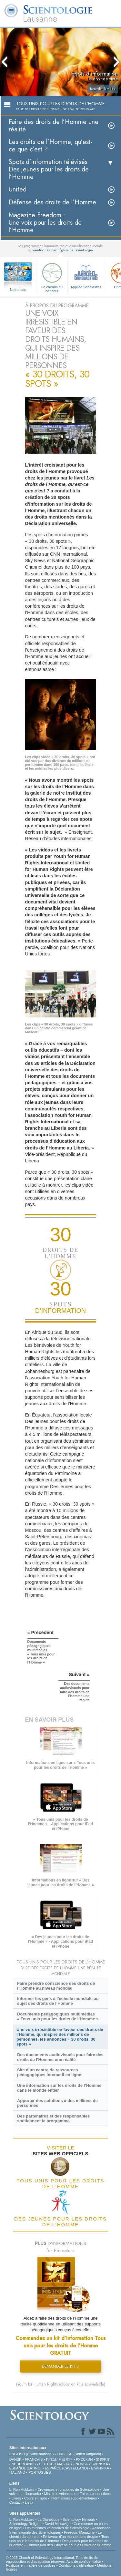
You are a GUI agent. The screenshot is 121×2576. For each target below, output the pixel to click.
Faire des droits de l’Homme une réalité (53, 125)
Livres (16, 2498)
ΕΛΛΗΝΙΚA (100, 2468)
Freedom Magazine (79, 2532)
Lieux (29, 2502)
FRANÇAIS (34, 2459)
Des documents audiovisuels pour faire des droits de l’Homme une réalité (60, 2057)
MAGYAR (64, 2464)
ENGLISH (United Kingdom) (79, 2454)
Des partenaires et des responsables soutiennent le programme (53, 2118)
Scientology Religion (25, 2524)
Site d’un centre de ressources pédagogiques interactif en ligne (49, 2072)
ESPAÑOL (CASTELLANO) (66, 2468)
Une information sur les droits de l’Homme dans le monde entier (59, 2088)
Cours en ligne (35, 2498)
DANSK (15, 2459)
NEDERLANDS (24, 2464)
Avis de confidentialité (83, 2561)
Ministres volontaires (60, 2494)
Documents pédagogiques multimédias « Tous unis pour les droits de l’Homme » (57, 2016)
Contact (15, 2502)
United (17, 189)
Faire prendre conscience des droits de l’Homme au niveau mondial (56, 1986)
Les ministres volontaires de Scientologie (57, 2528)
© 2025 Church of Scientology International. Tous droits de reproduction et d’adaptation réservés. (52, 2559)
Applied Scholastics (85, 275)
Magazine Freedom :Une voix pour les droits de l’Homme (45, 223)
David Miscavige (57, 2524)
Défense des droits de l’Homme (52, 202)
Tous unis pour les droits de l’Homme (59, 2539)
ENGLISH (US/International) (31, 2454)
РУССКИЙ (84, 2459)
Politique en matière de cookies (30, 2565)
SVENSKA (99, 2464)
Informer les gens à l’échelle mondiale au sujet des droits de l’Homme (58, 2001)
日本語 (67, 2459)
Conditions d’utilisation (76, 2565)
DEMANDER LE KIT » (60, 2366)
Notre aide (18, 290)
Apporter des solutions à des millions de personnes (57, 2103)
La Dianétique (48, 2519)
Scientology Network (79, 2519)
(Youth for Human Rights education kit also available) (60, 2384)
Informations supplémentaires (73, 2498)
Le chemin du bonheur (52, 276)
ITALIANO (17, 2472)
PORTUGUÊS (39, 2472)
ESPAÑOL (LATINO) (25, 2468)
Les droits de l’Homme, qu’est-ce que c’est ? (51, 145)
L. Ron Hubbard (22, 2489)
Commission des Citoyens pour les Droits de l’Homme (68, 2545)
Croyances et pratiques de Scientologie (68, 2489)
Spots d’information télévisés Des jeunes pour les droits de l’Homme (49, 169)
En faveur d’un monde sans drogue (70, 2537)
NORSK (82, 2464)
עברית (52, 2459)
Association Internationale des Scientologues (59, 2530)
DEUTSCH (47, 2464)
